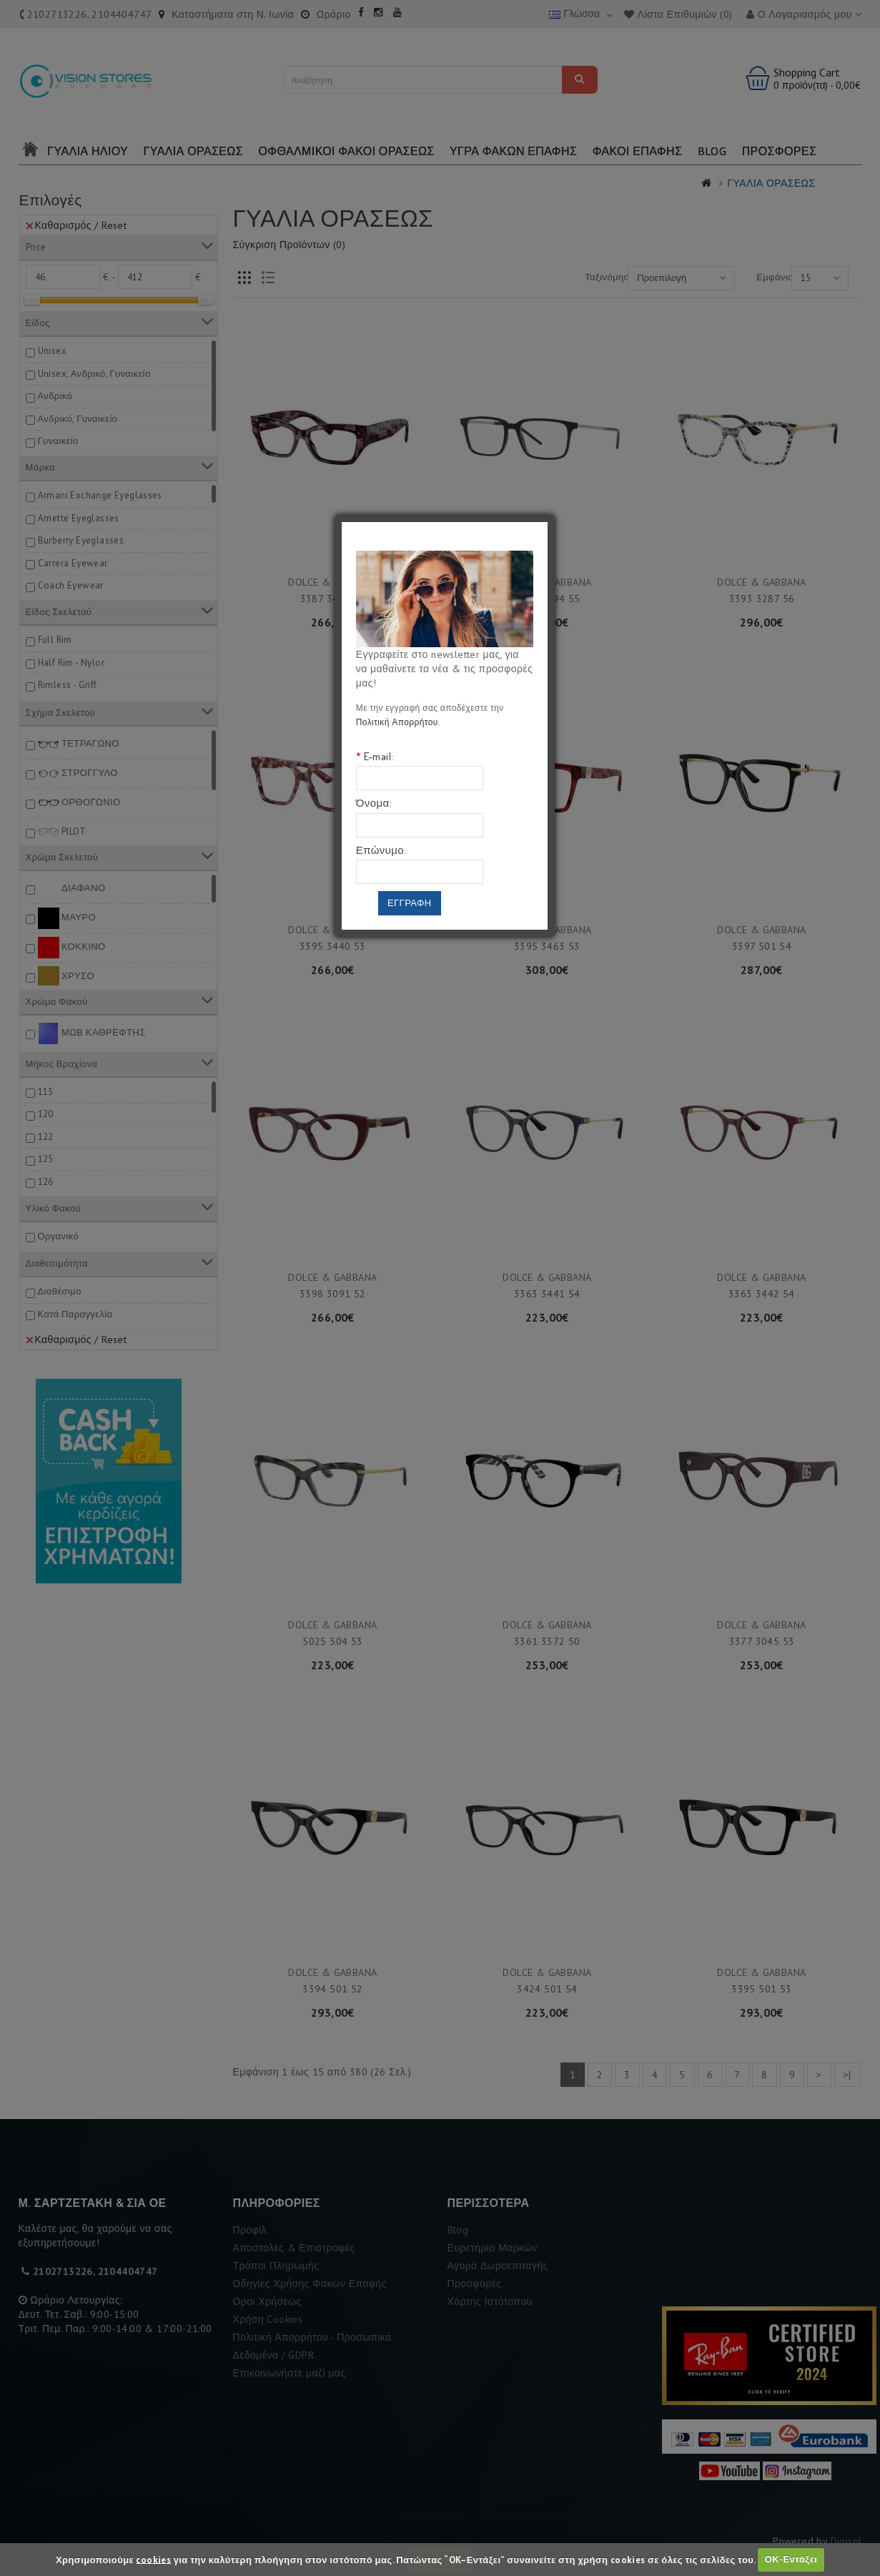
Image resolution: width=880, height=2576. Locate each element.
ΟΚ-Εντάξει (791, 2559)
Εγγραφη (409, 903)
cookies (153, 2559)
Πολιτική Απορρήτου (397, 722)
